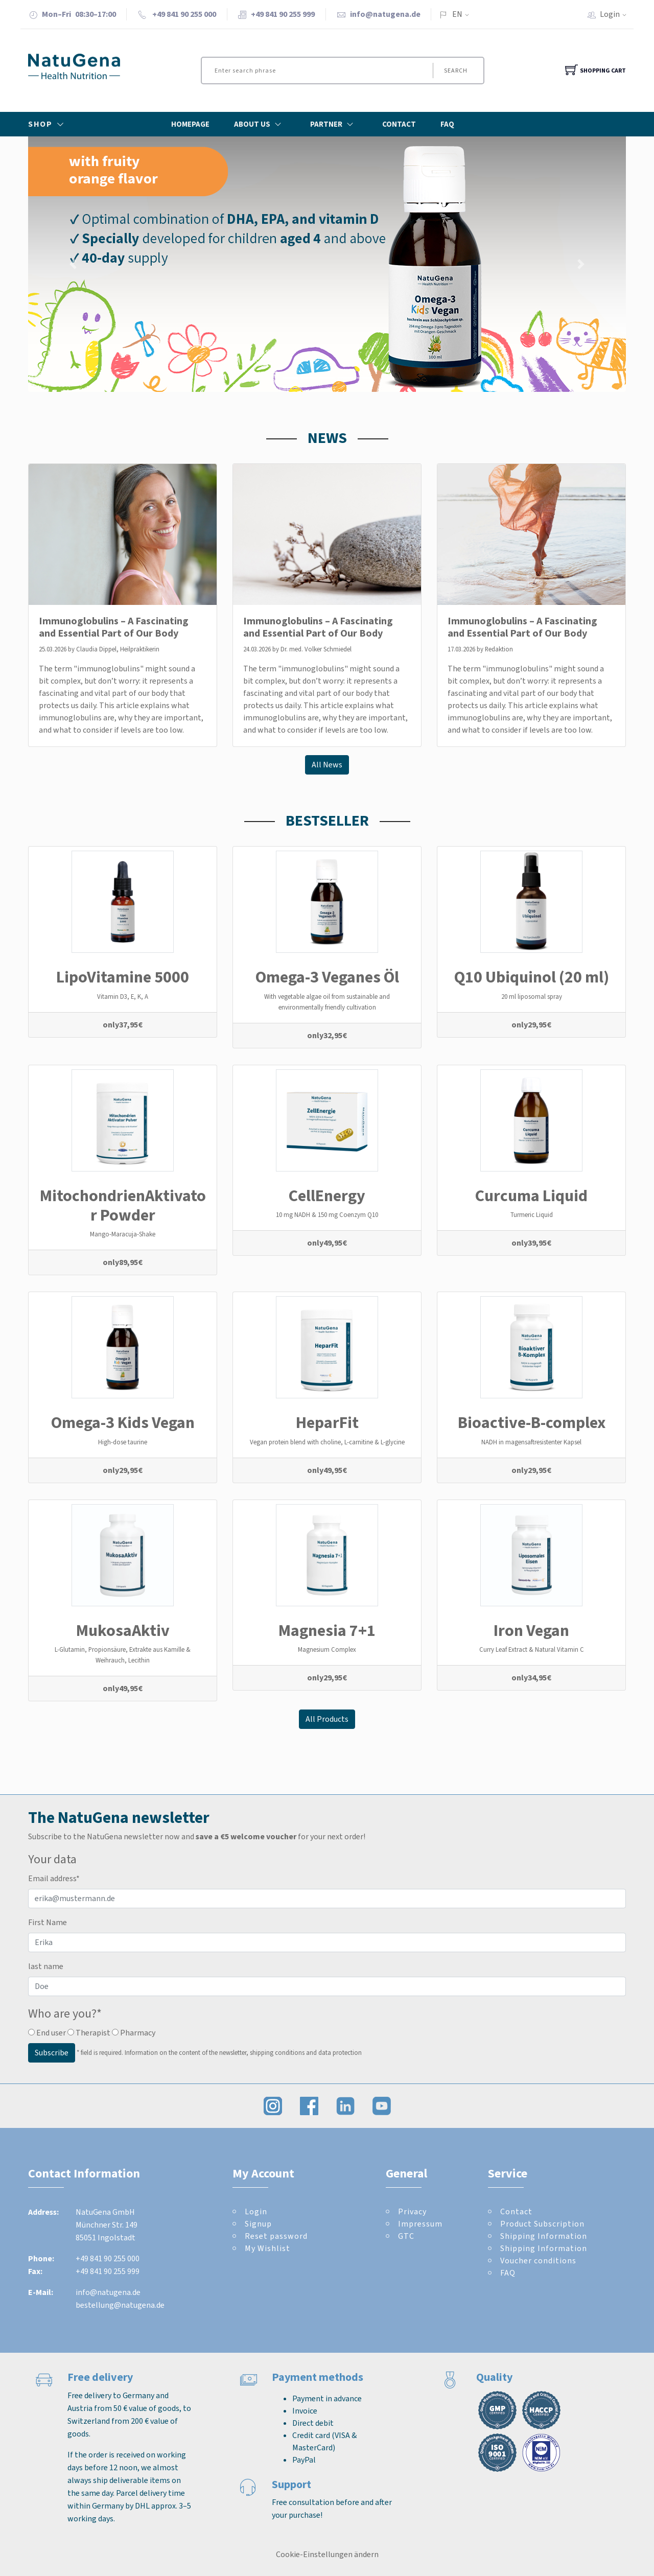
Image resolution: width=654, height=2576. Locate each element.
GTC (406, 2236)
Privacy (412, 2211)
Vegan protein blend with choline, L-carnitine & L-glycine (327, 1442)
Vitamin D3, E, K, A (122, 996)
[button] (73, 264)
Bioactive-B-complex (531, 1422)
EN (457, 14)
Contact (399, 124)
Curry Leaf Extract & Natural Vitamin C (531, 1649)
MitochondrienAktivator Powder (123, 1205)
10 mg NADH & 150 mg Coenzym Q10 (327, 1214)
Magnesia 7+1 (327, 1630)
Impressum (420, 2223)
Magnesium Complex (327, 1649)
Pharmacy (133, 2032)
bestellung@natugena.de (120, 2305)
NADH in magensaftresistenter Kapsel (531, 1442)
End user (47, 2032)
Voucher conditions (538, 2260)
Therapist (88, 2032)
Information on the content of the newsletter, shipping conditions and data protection (243, 2052)
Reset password (276, 2236)
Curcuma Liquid (531, 1195)
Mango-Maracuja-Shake (122, 1234)
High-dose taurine (122, 1442)
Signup (258, 2223)
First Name (47, 1922)
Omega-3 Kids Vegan (123, 1422)
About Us (260, 124)
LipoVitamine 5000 (122, 977)
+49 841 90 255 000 (107, 2258)
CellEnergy (327, 1195)
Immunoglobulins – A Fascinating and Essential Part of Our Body (114, 627)
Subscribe (51, 2052)
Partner (334, 124)
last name (45, 1966)
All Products (327, 1719)
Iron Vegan (531, 1630)
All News (327, 764)
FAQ (447, 124)
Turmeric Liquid (531, 1214)
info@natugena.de (385, 14)
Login (616, 14)
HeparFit (327, 1422)
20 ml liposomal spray (531, 996)
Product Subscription (542, 2223)
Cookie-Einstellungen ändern (327, 2554)
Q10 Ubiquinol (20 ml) (531, 977)
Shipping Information (543, 2236)
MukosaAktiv (123, 1630)
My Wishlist (267, 2248)
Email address (54, 1878)
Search (456, 70)
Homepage (190, 124)
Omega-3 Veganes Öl (327, 977)
